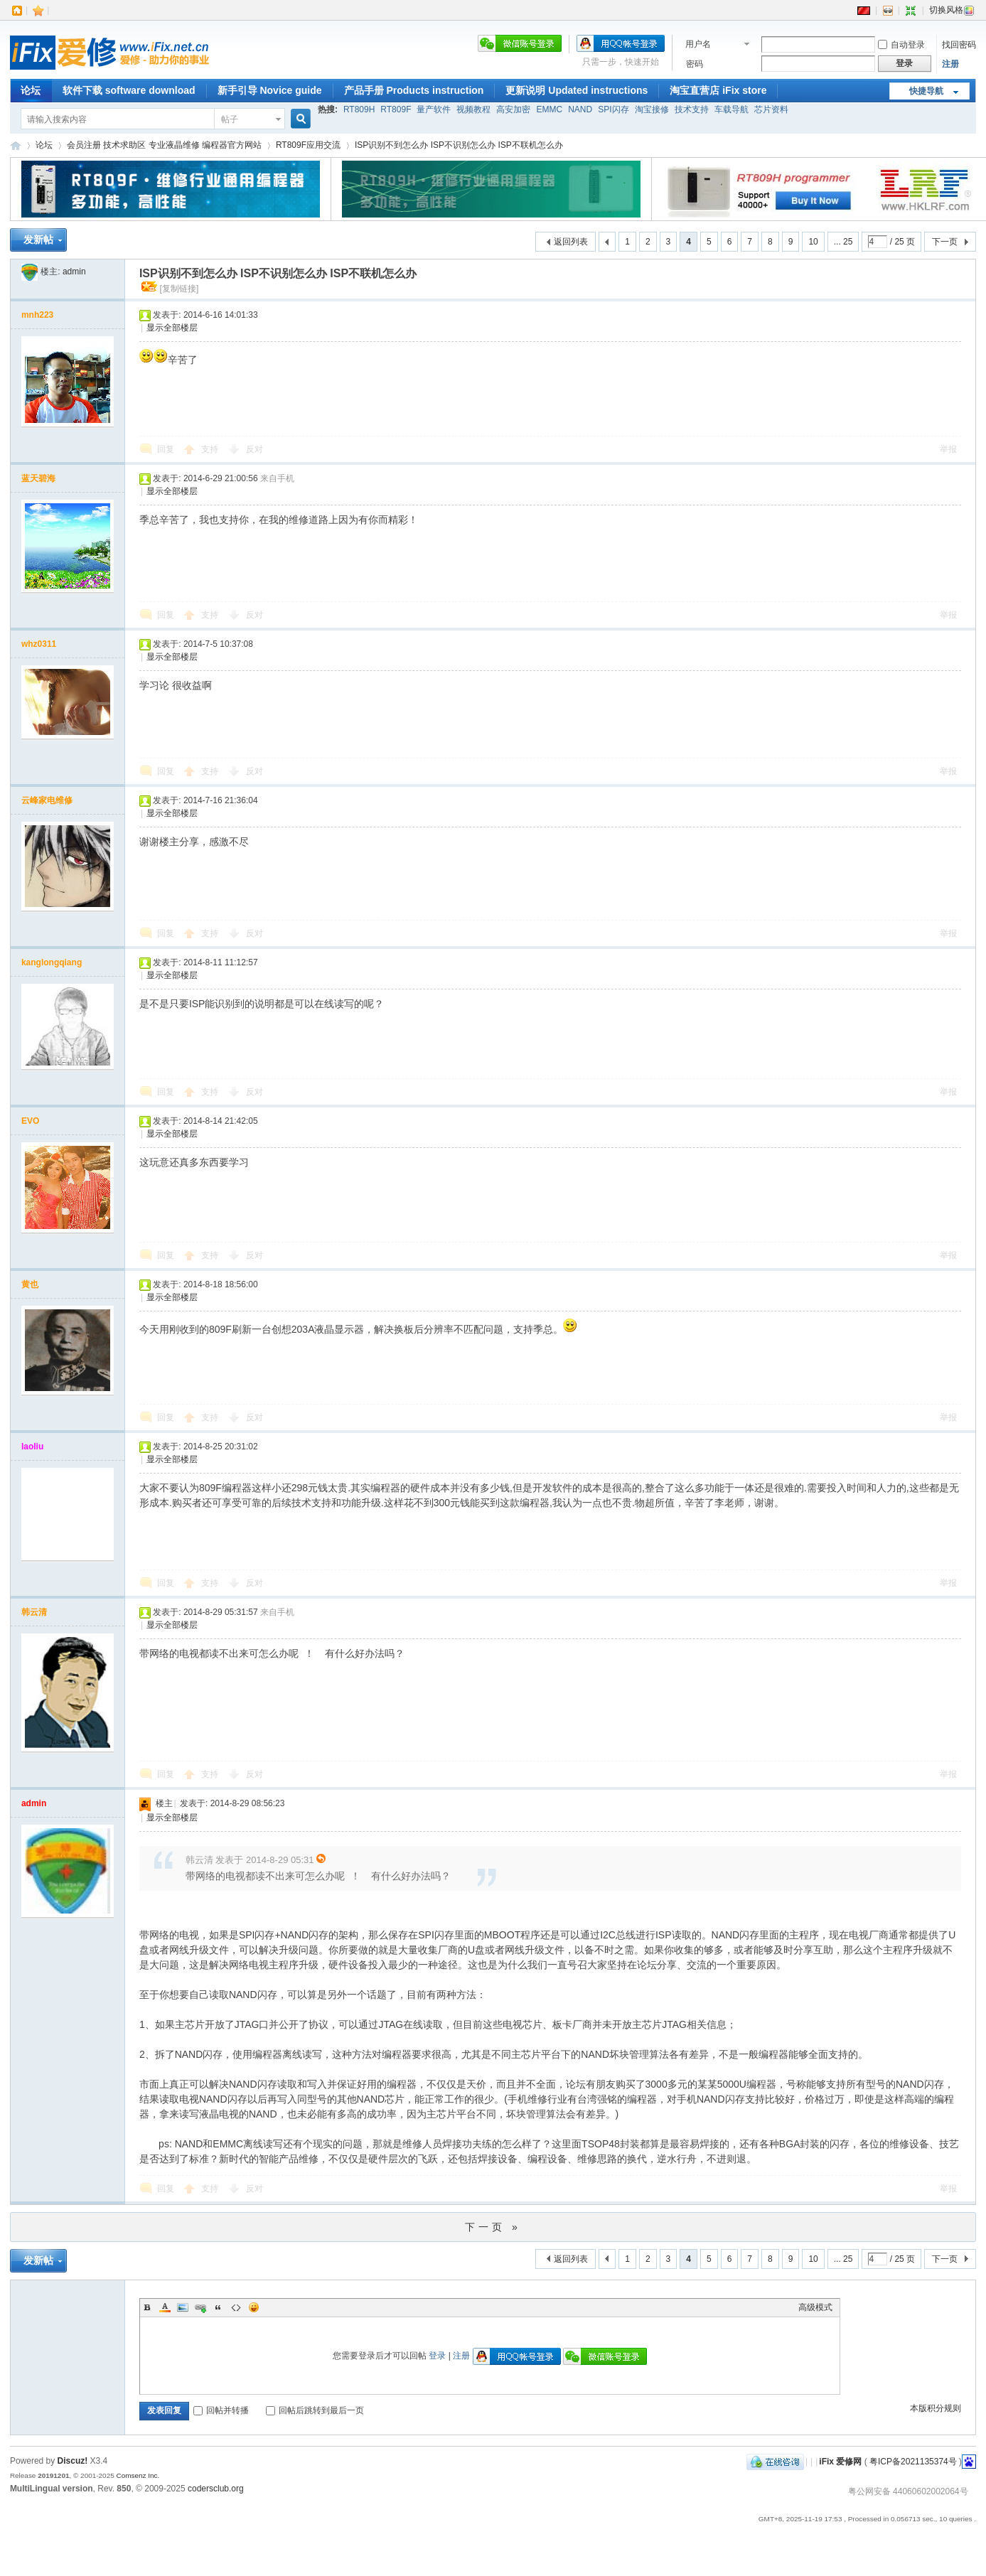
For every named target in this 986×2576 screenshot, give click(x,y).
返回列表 (571, 242)
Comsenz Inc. (137, 2475)
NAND (580, 109)
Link (200, 2307)
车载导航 (731, 109)
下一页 (945, 242)
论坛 (31, 90)
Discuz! (73, 2461)
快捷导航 (926, 91)
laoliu (32, 1446)
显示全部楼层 (172, 328)
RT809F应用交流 (308, 145)
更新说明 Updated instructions (576, 90)
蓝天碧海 (38, 478)
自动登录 (901, 45)
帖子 (229, 119)
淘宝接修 (652, 109)
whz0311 (38, 644)
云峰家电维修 (47, 800)
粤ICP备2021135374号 (913, 2462)
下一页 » (493, 2227)
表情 (254, 2307)
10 (813, 242)
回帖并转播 (221, 2410)
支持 (210, 449)
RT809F (395, 109)
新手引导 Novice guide (270, 90)
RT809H (359, 109)
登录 (437, 2356)
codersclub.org (216, 2489)
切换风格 (952, 10)
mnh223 (37, 315)
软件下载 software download (129, 90)
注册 (950, 64)
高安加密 (513, 109)
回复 (165, 449)
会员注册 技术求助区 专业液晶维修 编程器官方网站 (164, 145)
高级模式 (815, 2307)
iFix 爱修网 (15, 145)
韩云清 (34, 1612)
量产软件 (434, 109)
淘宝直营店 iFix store (718, 90)
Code (236, 2307)
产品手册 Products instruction (414, 90)
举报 (948, 449)
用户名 (698, 44)
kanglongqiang (51, 962)
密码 (694, 64)
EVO (30, 1121)
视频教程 (473, 109)
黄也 (29, 1284)
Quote (218, 2307)
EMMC (549, 109)
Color (165, 2307)
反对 (254, 449)
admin (74, 272)
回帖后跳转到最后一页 (315, 2410)
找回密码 (959, 45)
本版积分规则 (935, 2408)
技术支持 (692, 109)
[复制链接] (179, 289)
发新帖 (38, 239)
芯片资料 (771, 109)
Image (183, 2307)
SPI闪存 (613, 109)
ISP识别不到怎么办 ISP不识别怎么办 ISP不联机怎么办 (459, 145)
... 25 (843, 242)
